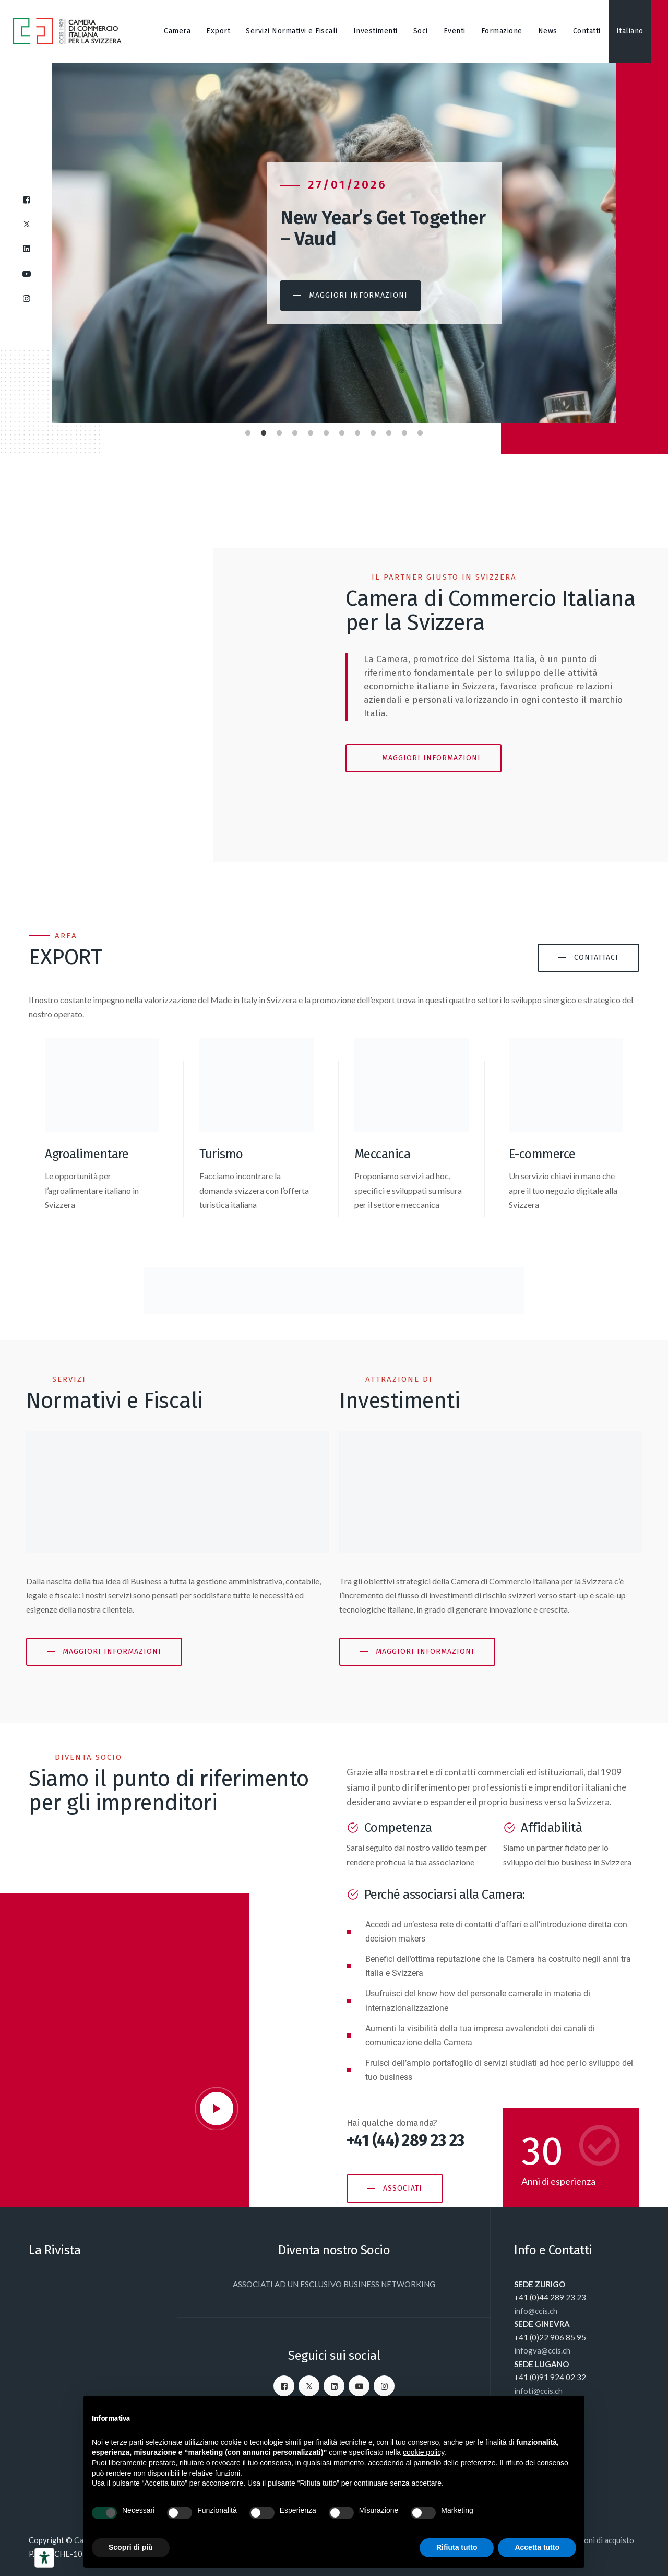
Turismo (221, 1154)
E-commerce (542, 1154)
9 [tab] (373, 431)
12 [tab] (420, 431)
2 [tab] (263, 431)
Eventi (455, 31)
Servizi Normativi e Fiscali (292, 31)
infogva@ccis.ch (542, 2350)
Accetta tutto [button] (537, 2547)
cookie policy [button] (423, 2452)
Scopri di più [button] (131, 2547)
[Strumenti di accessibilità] (44, 2558)
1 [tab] (248, 431)
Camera (177, 31)
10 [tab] (389, 431)
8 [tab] (357, 431)
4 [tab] (295, 431)
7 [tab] (342, 431)
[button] (376, 295)
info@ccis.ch (535, 2310)
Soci (420, 31)
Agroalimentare (86, 1154)
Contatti (587, 31)
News (547, 31)
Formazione (501, 31)
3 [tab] (279, 431)
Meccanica (382, 1154)
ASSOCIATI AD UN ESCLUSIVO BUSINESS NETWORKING (334, 2284)
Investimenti (375, 31)
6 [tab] (326, 431)
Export (218, 31)
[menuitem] (629, 31)
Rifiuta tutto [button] (457, 2547)
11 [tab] (404, 431)
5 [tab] (310, 431)
